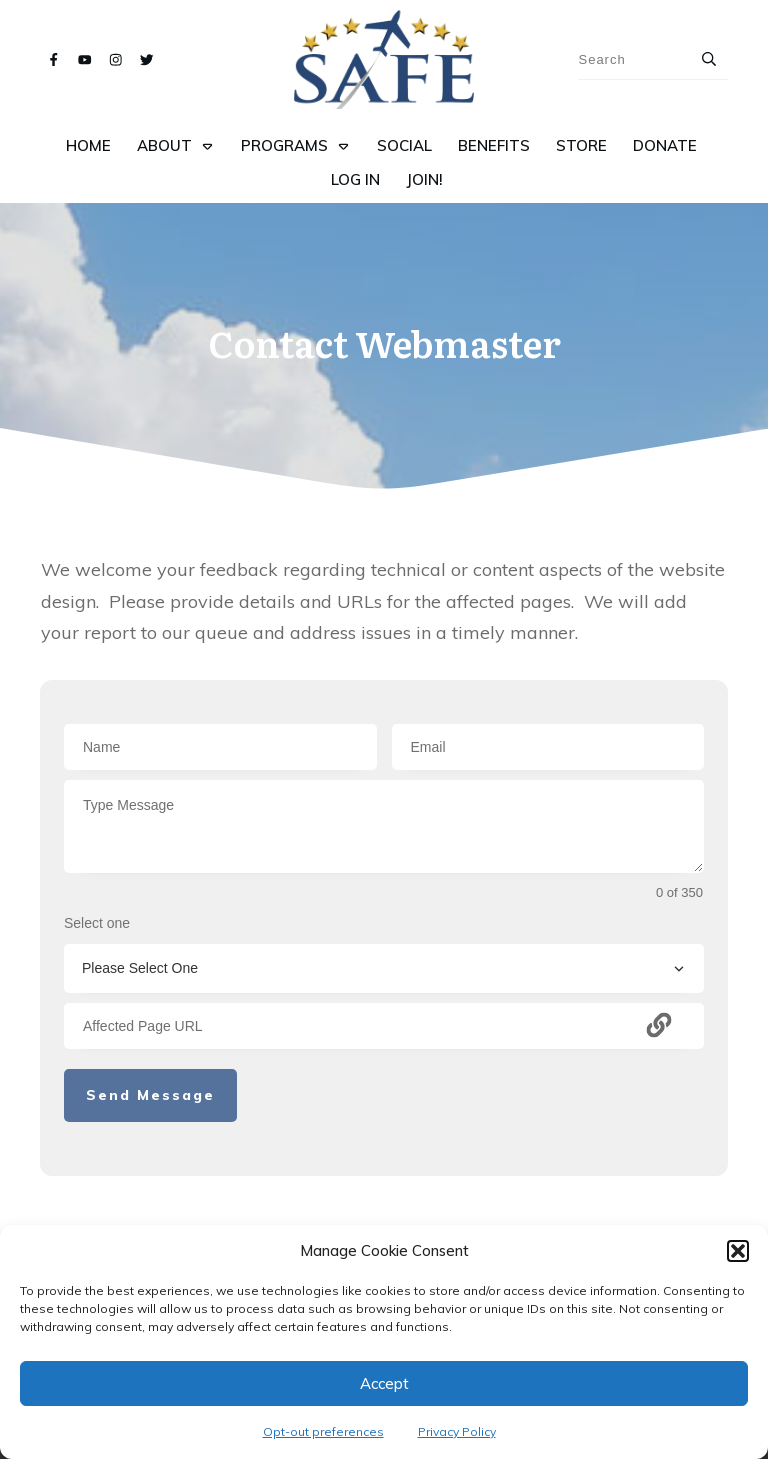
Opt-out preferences (323, 1431)
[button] (738, 1251)
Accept (384, 1383)
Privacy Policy (457, 1431)
